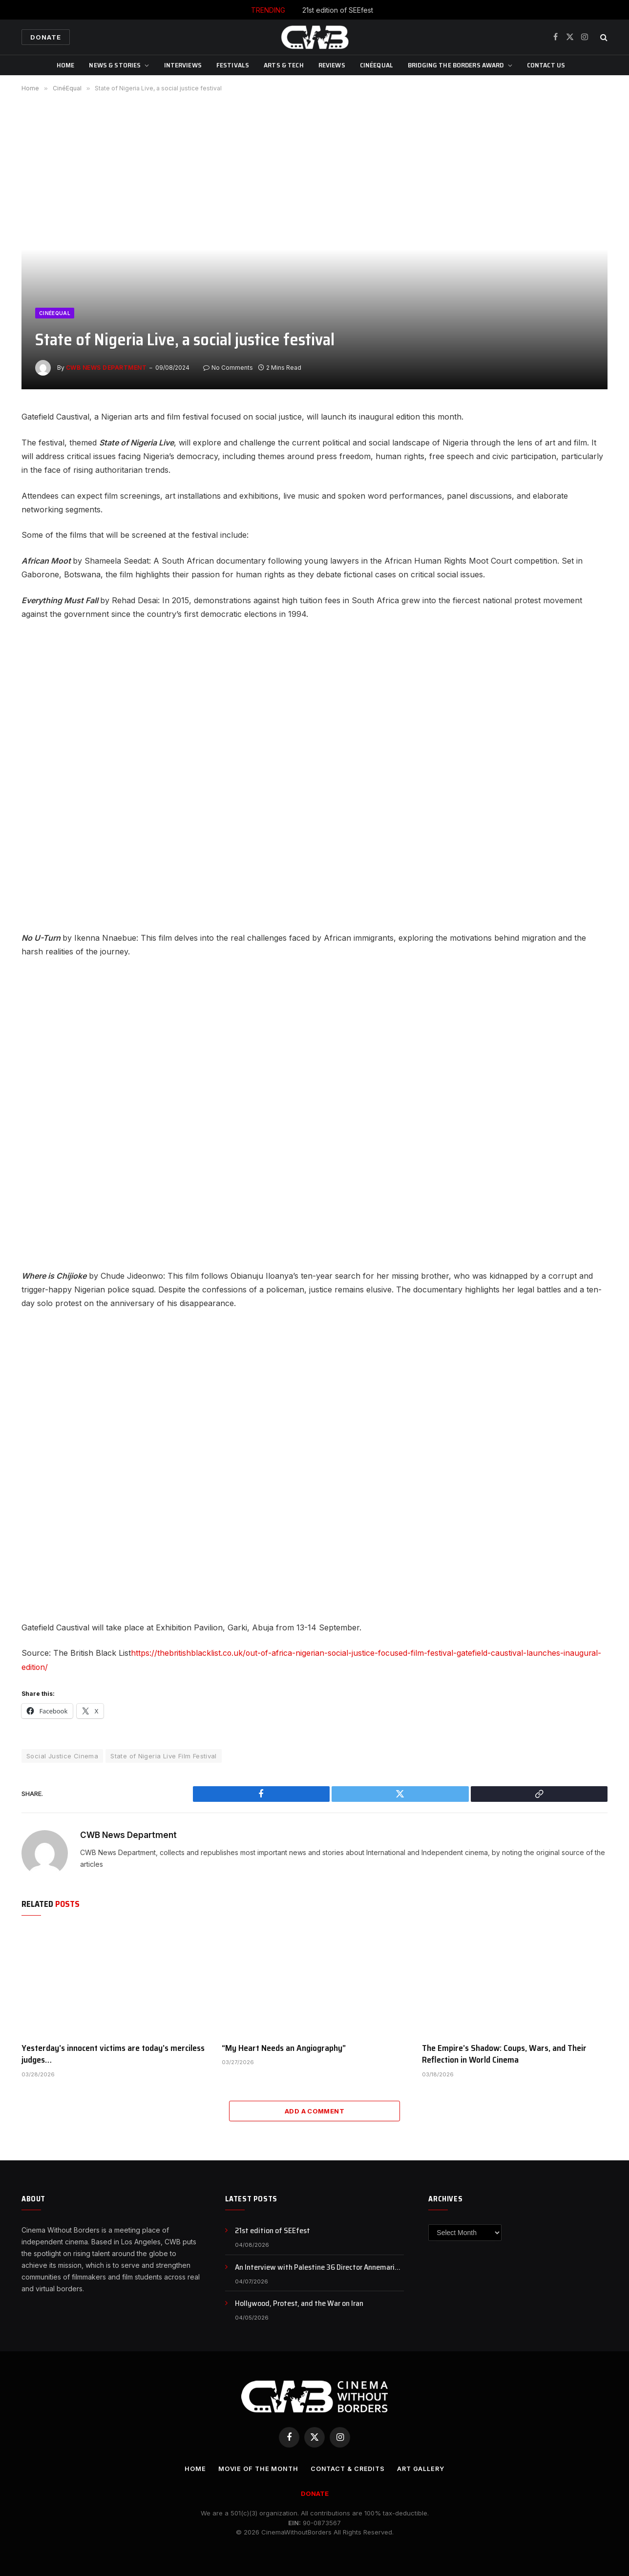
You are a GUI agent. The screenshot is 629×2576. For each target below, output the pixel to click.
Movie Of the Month (256, 2468)
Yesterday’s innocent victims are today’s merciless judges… (113, 2053)
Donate (45, 37)
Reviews (331, 65)
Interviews (183, 65)
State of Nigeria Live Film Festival (163, 1755)
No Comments (228, 367)
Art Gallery (422, 2468)
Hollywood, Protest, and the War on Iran (299, 2303)
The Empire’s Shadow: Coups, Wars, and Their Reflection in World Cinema (504, 2053)
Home (66, 65)
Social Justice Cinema (62, 1755)
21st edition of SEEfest (337, 10)
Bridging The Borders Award (456, 65)
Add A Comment (314, 2110)
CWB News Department (106, 367)
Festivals (232, 65)
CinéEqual (376, 65)
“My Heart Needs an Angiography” (284, 2047)
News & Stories (115, 65)
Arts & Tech (284, 65)
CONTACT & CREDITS (347, 2468)
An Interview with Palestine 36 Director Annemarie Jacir (316, 2266)
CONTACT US (546, 65)
